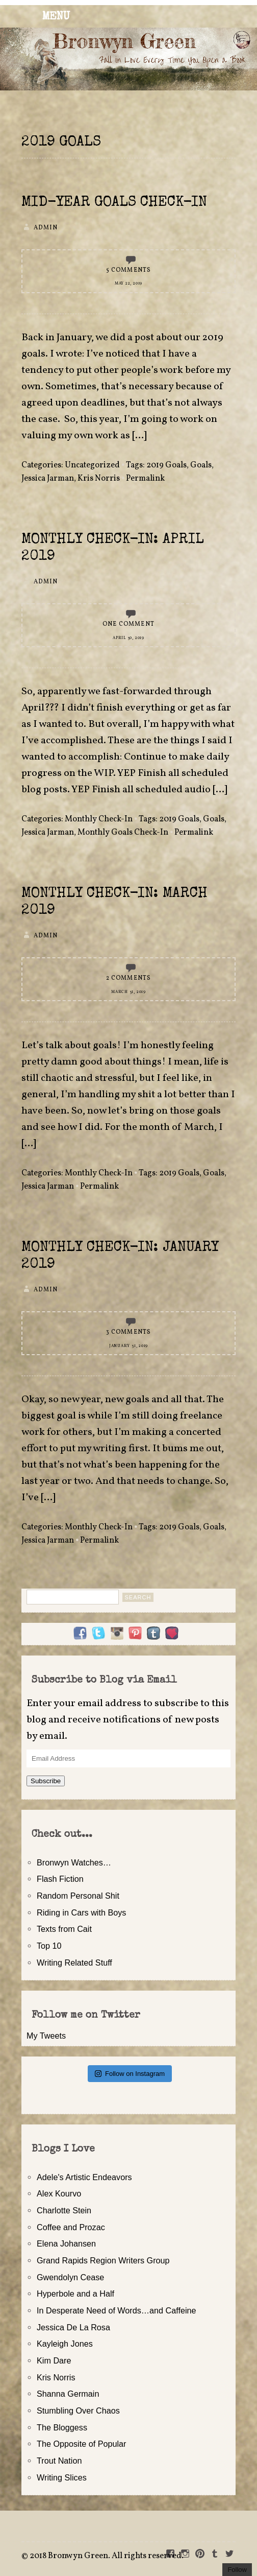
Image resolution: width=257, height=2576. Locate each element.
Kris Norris (99, 478)
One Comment (128, 624)
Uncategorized (92, 465)
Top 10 (49, 1945)
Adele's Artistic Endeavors (84, 2177)
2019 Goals (166, 465)
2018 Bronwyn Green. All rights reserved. (107, 2556)
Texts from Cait (64, 1928)
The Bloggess (62, 2427)
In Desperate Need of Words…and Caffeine (116, 2310)
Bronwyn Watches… (74, 1862)
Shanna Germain (68, 2393)
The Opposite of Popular (81, 2443)
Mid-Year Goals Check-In (114, 203)
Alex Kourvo (59, 2193)
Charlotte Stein (64, 2210)
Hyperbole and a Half (75, 2293)
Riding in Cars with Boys (81, 1912)
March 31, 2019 (128, 992)
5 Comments (128, 270)
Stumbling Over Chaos (78, 2410)
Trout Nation (59, 2460)
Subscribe (46, 1781)
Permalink (145, 478)
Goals (201, 465)
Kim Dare (54, 2360)
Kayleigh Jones (65, 2343)
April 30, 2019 (128, 638)
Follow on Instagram (130, 2073)
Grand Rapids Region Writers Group (103, 2260)
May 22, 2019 (128, 283)
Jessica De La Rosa (73, 2327)
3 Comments (128, 1332)
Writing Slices (62, 2477)
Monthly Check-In (99, 819)
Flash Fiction (60, 1878)
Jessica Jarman (47, 478)
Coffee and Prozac (71, 2227)
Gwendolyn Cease (70, 2277)
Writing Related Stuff (74, 1962)
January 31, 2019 (128, 1346)
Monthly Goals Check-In (123, 832)
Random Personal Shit (78, 1895)
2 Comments (128, 978)
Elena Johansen (66, 2243)
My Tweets (46, 2035)
